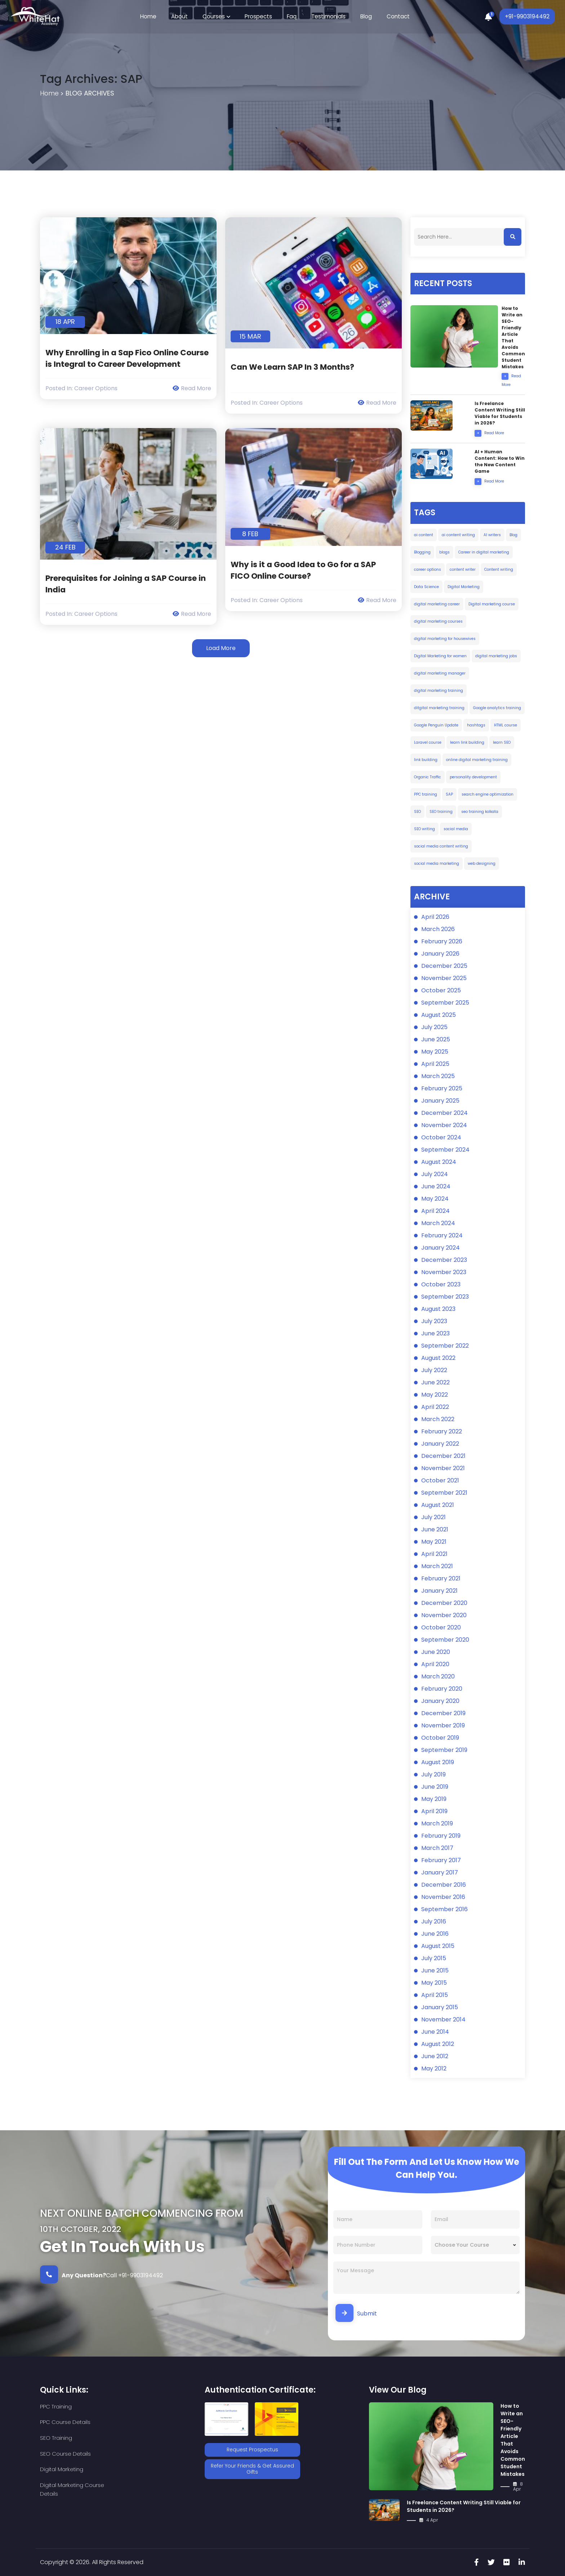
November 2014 (443, 2020)
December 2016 (443, 1885)
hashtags (476, 725)
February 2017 (441, 1860)
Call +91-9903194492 (101, 2274)
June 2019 (434, 1787)
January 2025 (440, 1101)
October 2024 (441, 1138)
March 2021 (437, 1566)
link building (425, 759)
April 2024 (435, 1211)
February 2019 (441, 1836)
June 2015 (435, 1971)
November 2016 (443, 1897)
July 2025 (434, 1027)
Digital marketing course (491, 604)
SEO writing (424, 829)
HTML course (505, 725)
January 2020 (440, 1701)
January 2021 (439, 1591)
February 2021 (441, 1579)
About (181, 17)
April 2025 (435, 1064)
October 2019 (440, 1738)
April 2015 (434, 1995)
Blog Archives (90, 93)
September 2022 (445, 1346)
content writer (463, 569)
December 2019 (443, 1713)
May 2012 (433, 2069)
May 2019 (433, 1799)
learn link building (467, 742)
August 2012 (437, 2044)
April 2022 (435, 1407)
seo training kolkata (479, 811)
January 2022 (440, 1444)
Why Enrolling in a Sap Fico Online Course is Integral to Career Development (127, 358)
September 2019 (444, 1750)
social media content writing (441, 846)
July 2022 (434, 1370)
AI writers (492, 535)
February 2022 (441, 1432)
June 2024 (435, 1187)
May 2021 (433, 1542)
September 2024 (445, 1150)
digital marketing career (437, 604)
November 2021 (443, 1468)
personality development (473, 777)
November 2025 (444, 978)
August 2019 (437, 1762)
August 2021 (437, 1505)
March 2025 (438, 1076)
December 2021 (443, 1456)
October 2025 (441, 991)
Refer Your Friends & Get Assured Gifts (252, 2468)
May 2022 (434, 1395)
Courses (215, 17)
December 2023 (444, 1260)
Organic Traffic (427, 777)
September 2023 (445, 1297)
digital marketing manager (440, 673)
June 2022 (435, 1383)
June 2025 (435, 1040)
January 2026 (440, 954)
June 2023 (435, 1334)
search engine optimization (487, 794)
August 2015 (437, 1946)
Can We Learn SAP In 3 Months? (293, 367)
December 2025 (444, 966)
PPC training (425, 794)
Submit (356, 2313)
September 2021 (444, 1493)
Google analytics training (497, 708)
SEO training (441, 811)
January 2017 (439, 1873)
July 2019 (433, 1775)
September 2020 (445, 1640)
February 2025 (441, 1089)
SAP (449, 794)
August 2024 (438, 1162)
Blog (364, 17)
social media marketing (436, 863)
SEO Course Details (143, 2422)
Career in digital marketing (483, 552)
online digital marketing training (477, 759)
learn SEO (502, 742)
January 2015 (439, 2007)
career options (427, 569)
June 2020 (435, 1652)
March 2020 (438, 1677)
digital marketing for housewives (445, 638)
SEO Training (56, 2422)
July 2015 (433, 1958)
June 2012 (434, 2056)
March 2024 (438, 1223)
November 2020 (444, 1615)
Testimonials (327, 17)
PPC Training (56, 2406)
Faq (291, 17)
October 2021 (440, 1481)
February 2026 (441, 942)
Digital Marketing (464, 587)
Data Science (426, 587)
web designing (481, 863)
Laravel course (427, 742)
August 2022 (438, 1358)
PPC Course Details (143, 2406)
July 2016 (433, 1922)
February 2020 (441, 1689)
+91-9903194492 (526, 17)
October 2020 (441, 1628)
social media (456, 829)
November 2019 (443, 1726)
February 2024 (442, 1236)
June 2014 (435, 2032)
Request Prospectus (252, 2449)
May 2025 (434, 1052)
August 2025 (438, 1015)
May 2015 (434, 1983)
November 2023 (443, 1272)
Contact (395, 17)
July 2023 (434, 1321)
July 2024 (434, 1174)
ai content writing (458, 535)
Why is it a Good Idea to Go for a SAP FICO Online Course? (303, 570)
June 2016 (435, 1934)
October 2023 (441, 1285)
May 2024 (435, 1199)
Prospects (258, 17)
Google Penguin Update (436, 725)
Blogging (422, 552)
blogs (444, 552)
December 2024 (444, 1113)
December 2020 (444, 1603)
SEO (417, 811)
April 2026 (435, 917)
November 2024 (444, 1125)
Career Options (96, 388)
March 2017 (437, 1848)
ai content (423, 535)
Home (151, 17)
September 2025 (445, 1003)
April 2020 (435, 1664)
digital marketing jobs (496, 656)
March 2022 (437, 1419)
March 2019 (437, 1824)
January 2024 (440, 1248)
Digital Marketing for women (440, 656)
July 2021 (433, 1517)
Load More (221, 648)
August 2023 (438, 1309)
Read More (191, 388)
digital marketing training (438, 690)
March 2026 (438, 929)
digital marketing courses (438, 621)
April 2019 (434, 1811)
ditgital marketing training (439, 708)
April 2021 (434, 1554)
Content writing (498, 569)
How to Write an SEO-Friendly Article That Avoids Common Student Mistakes (513, 2440)
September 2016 (444, 1909)
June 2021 (434, 1530)
